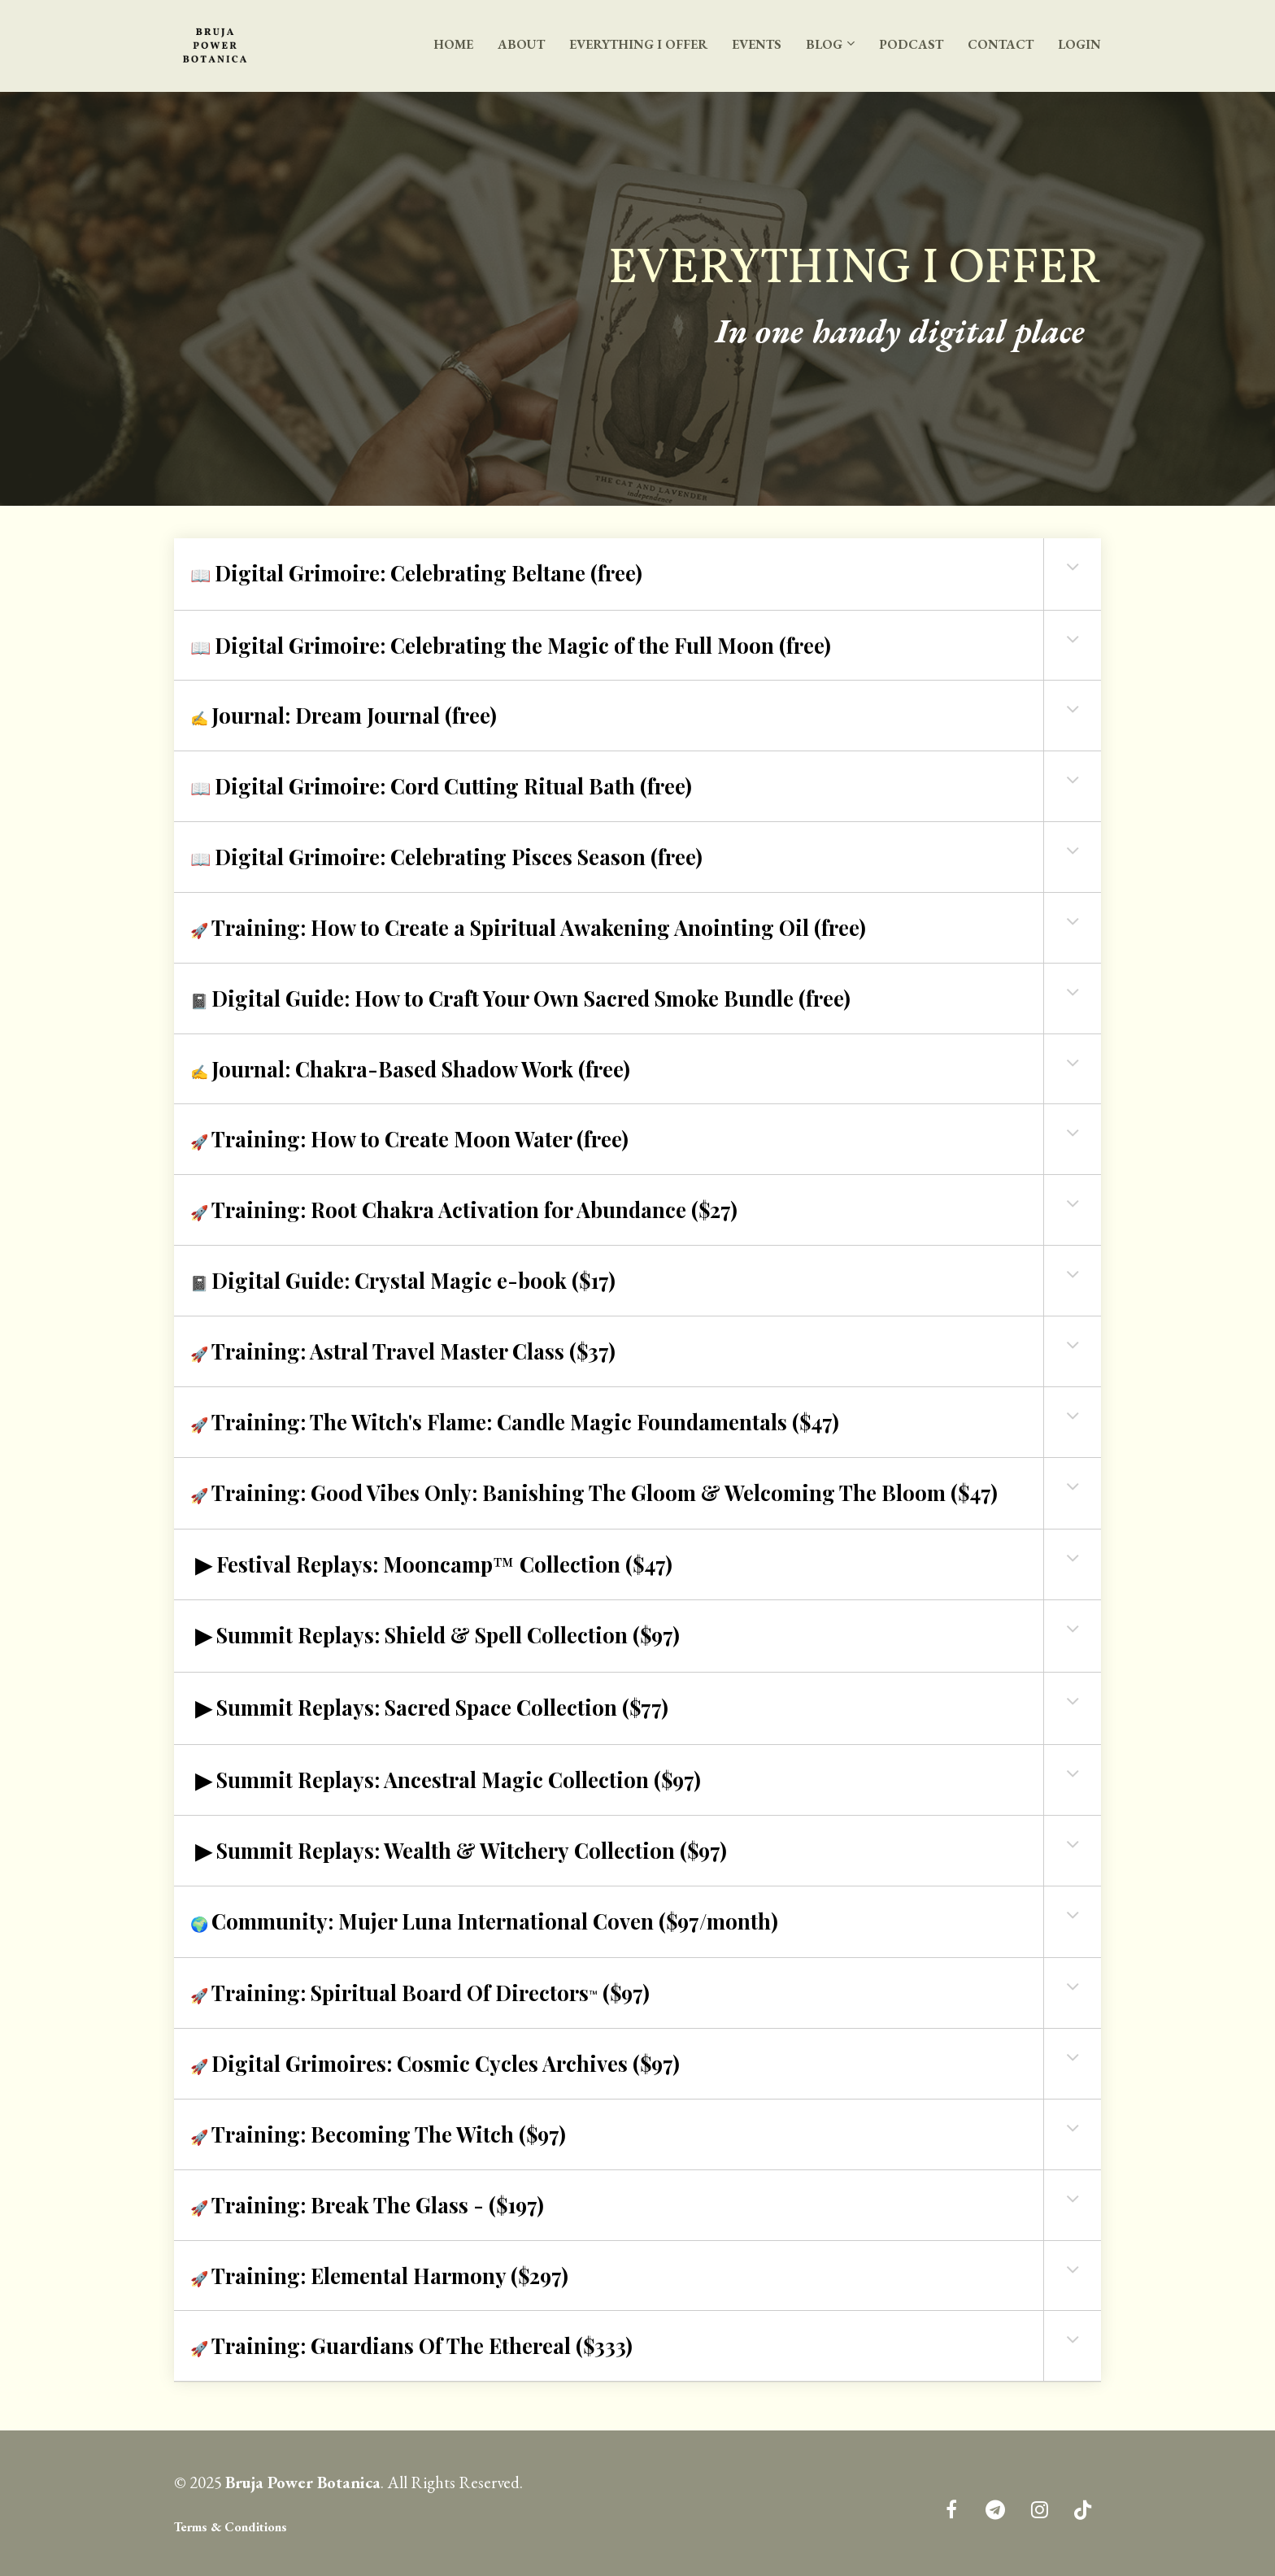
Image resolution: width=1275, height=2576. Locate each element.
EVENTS (756, 44)
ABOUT (521, 44)
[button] (1072, 566)
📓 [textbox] (520, 998)
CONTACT (1000, 44)
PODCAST (911, 44)
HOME (453, 44)
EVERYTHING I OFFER (638, 44)
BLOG (824, 44)
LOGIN (1079, 44)
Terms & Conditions (230, 2527)
